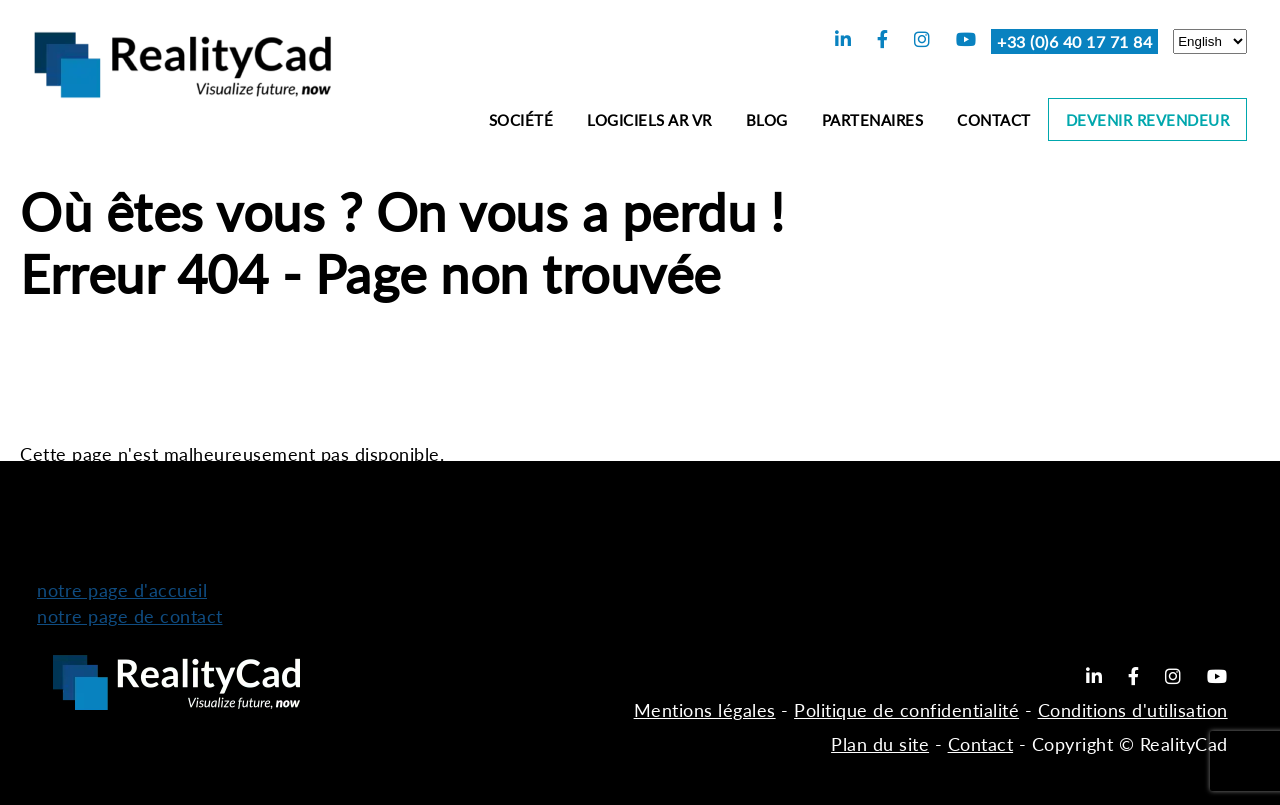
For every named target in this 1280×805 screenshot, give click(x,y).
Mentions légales (705, 710)
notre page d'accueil (122, 590)
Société (521, 120)
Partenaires (873, 120)
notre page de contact (130, 616)
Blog (767, 120)
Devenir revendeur (1148, 120)
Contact (994, 120)
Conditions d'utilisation (1133, 710)
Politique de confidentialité (906, 710)
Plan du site (880, 744)
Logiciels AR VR (649, 120)
